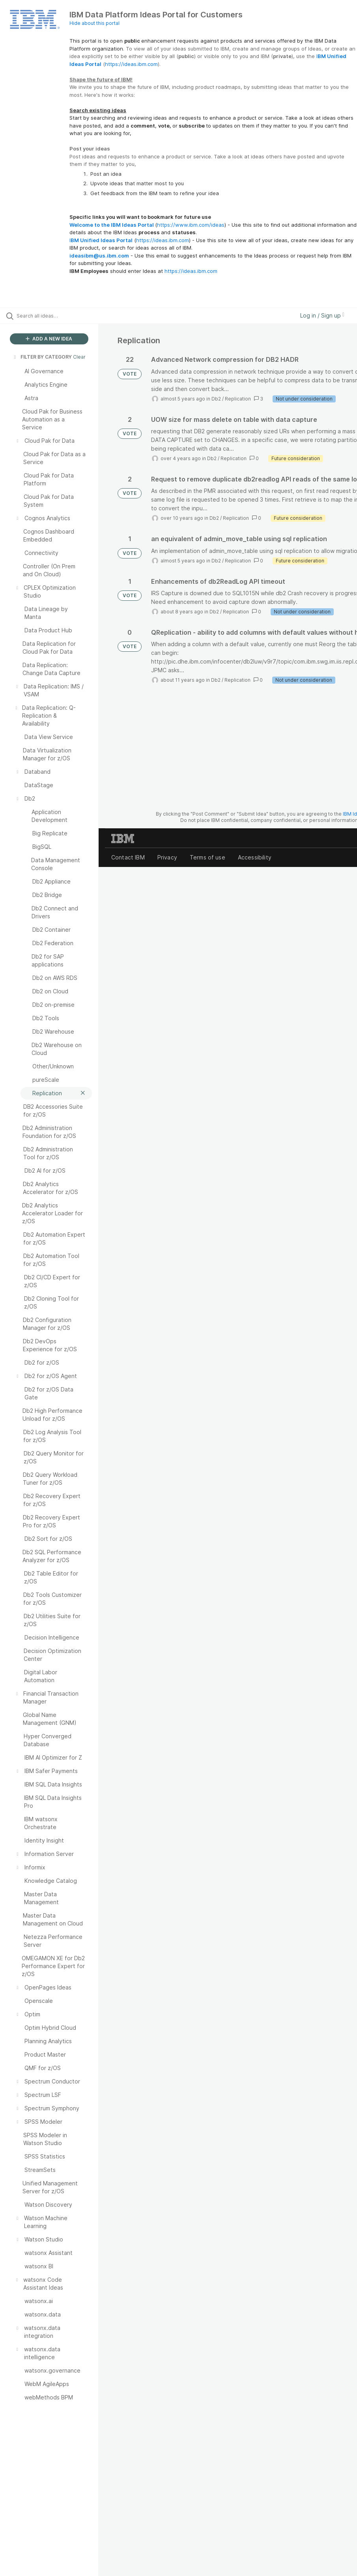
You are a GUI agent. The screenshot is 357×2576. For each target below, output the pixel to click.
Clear (79, 357)
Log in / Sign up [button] (322, 315)
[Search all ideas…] (53, 315)
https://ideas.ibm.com (131, 64)
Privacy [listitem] (167, 857)
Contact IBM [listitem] (128, 857)
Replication (238, 399)
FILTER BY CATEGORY (42, 357)
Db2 (216, 399)
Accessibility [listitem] (254, 857)
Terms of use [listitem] (207, 857)
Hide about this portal (94, 23)
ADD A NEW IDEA (49, 339)
